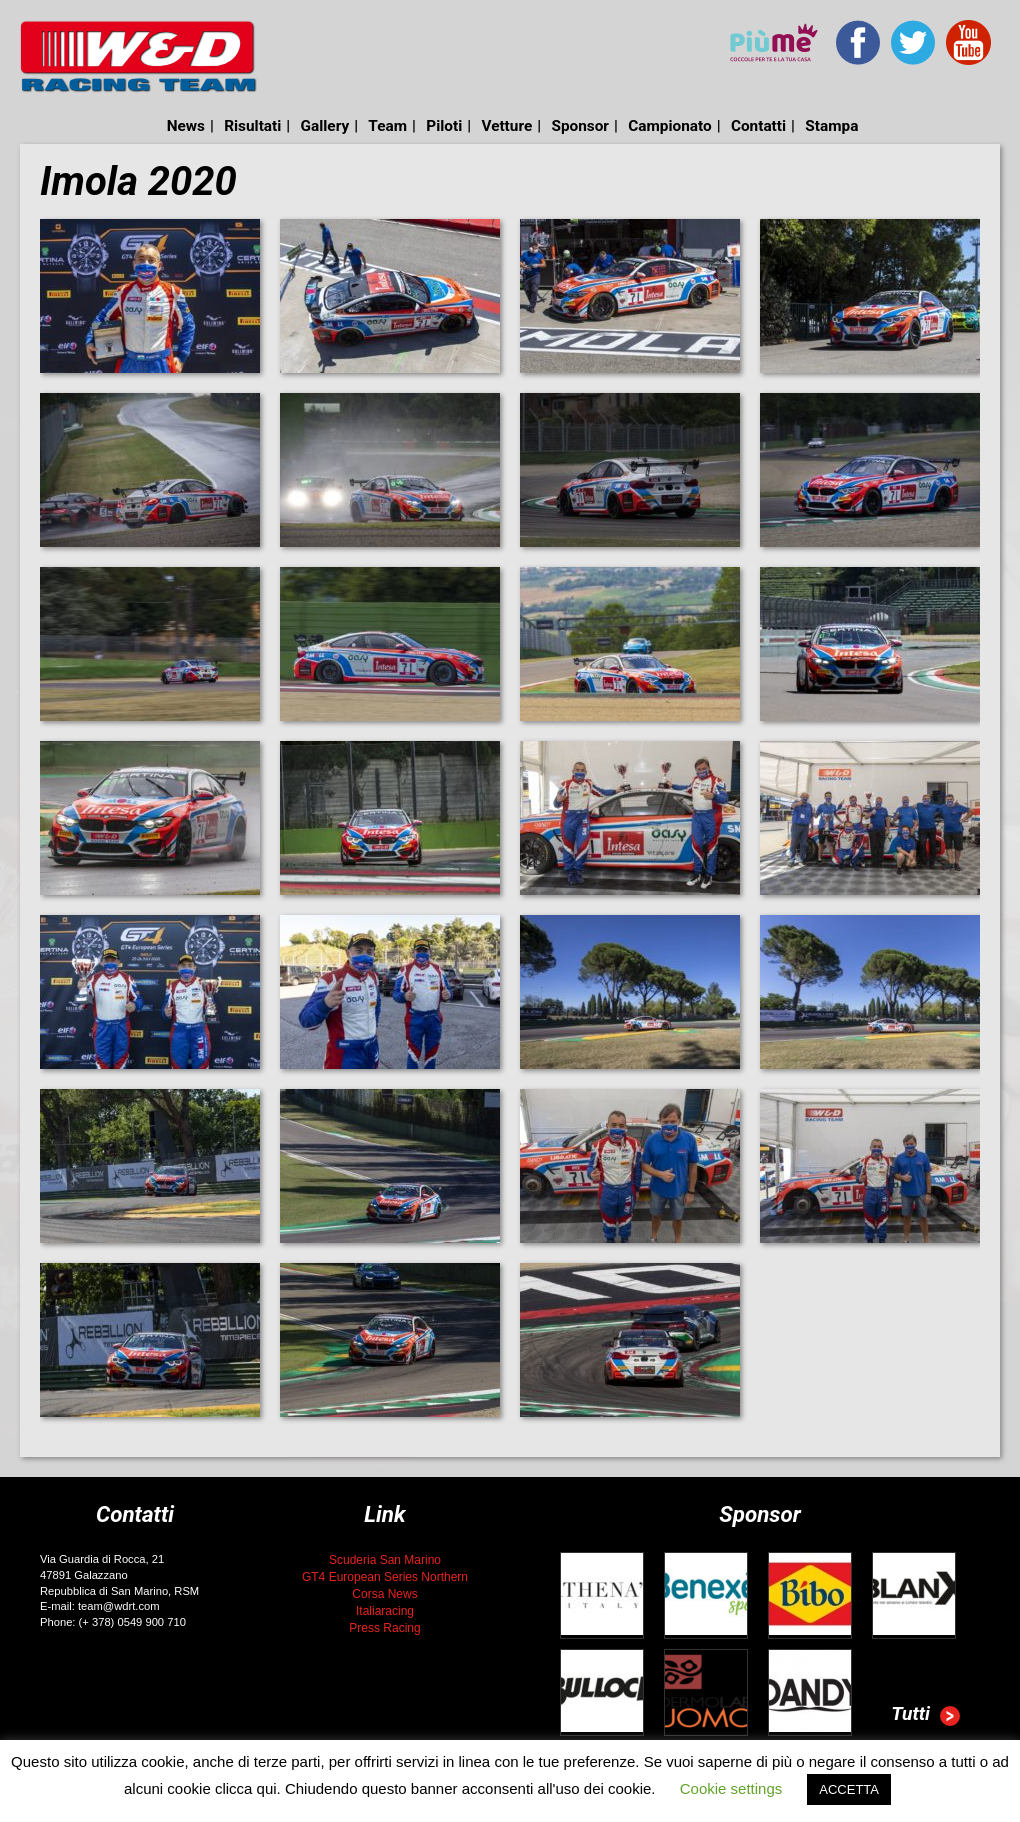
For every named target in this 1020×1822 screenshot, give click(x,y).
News (186, 126)
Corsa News (384, 1594)
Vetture (506, 126)
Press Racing (384, 1628)
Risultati (252, 126)
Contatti (758, 126)
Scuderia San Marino (385, 1560)
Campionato (669, 126)
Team (387, 126)
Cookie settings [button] (731, 1788)
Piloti (444, 126)
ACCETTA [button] (849, 1789)
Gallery (325, 126)
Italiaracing (385, 1611)
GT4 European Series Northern (385, 1577)
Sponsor (580, 126)
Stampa (831, 126)
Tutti (925, 1716)
